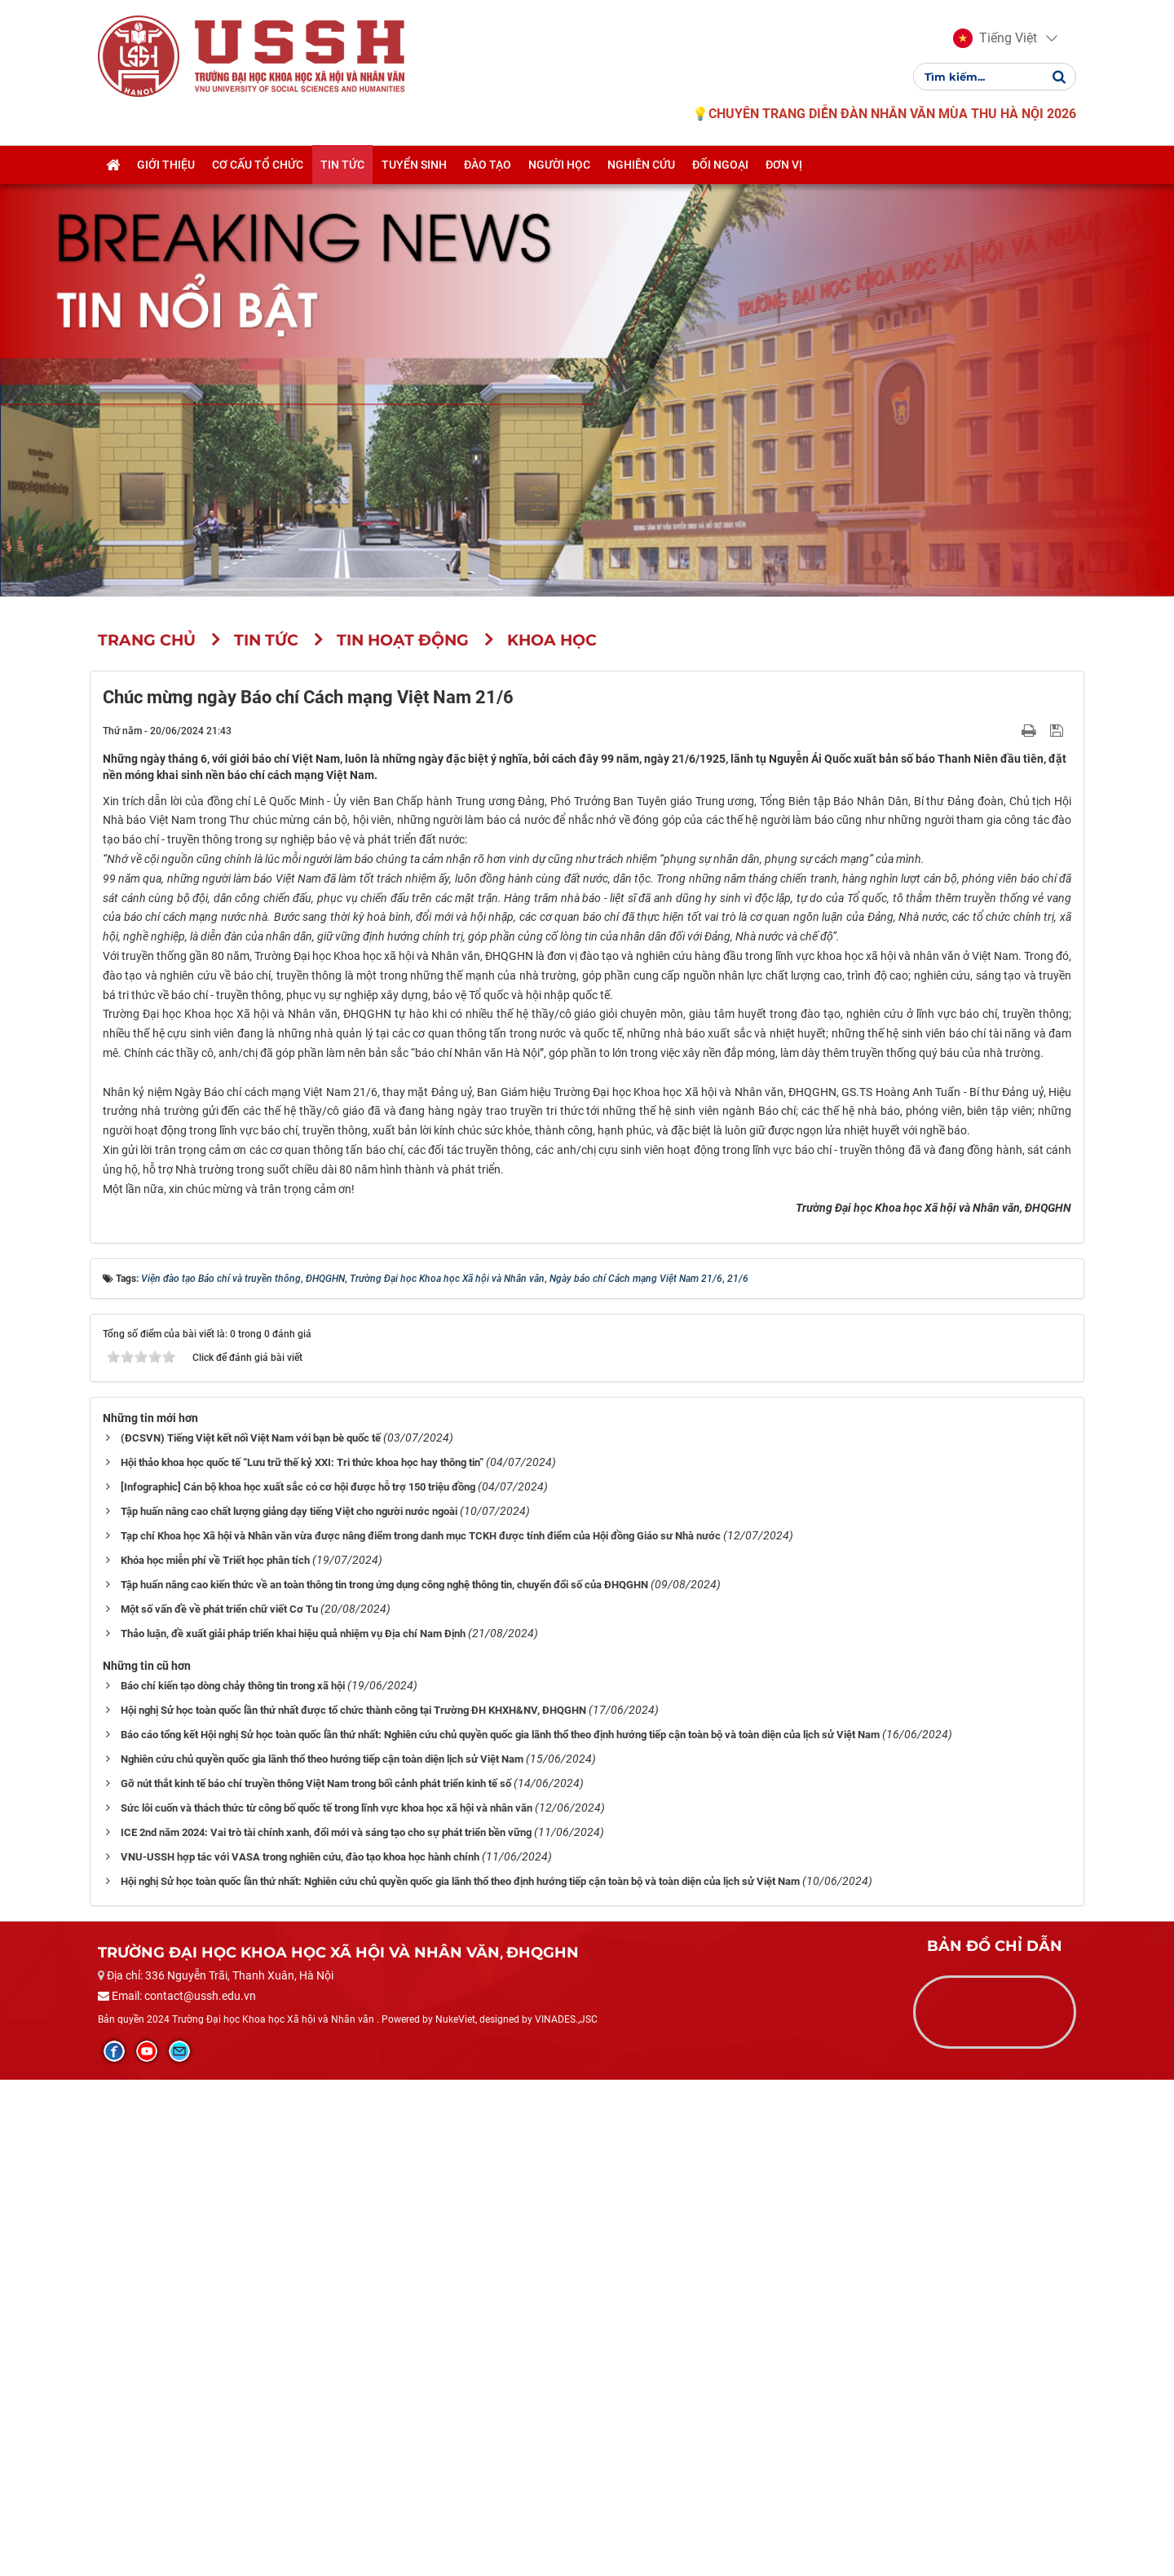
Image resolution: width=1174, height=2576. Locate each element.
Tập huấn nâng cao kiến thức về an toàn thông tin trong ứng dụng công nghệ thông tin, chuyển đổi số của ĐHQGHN (384, 2081)
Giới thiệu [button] (166, 165)
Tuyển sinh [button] (414, 165)
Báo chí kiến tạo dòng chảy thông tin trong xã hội (233, 2182)
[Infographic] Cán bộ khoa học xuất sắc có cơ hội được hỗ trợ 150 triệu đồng (298, 1983)
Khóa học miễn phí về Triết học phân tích (215, 2056)
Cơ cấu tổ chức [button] (257, 165)
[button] (995, 39)
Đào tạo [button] (487, 165)
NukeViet (455, 2515)
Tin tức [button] (342, 165)
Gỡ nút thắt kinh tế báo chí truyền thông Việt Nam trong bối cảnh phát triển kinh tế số (316, 2280)
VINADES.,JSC (566, 2515)
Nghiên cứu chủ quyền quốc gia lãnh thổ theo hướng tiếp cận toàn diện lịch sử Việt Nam (322, 2255)
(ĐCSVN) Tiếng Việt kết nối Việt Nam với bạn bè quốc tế (251, 1934)
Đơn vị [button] (784, 165)
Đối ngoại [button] (720, 165)
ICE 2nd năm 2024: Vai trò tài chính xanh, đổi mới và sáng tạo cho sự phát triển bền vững (326, 2329)
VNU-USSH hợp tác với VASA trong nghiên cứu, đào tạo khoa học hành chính (300, 2353)
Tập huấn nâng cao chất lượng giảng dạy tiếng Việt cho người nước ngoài (289, 2007)
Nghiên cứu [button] (641, 165)
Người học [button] (559, 165)
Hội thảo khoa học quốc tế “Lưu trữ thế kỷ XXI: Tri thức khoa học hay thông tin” (302, 1959)
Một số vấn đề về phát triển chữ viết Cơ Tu (219, 2105)
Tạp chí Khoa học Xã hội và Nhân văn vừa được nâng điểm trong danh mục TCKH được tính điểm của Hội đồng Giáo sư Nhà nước (421, 2032)
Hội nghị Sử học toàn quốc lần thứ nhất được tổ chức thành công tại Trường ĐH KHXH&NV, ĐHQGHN (353, 2206)
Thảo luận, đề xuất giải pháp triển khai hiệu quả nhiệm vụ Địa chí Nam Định (293, 2130)
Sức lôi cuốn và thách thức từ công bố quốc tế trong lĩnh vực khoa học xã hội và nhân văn (326, 2304)
